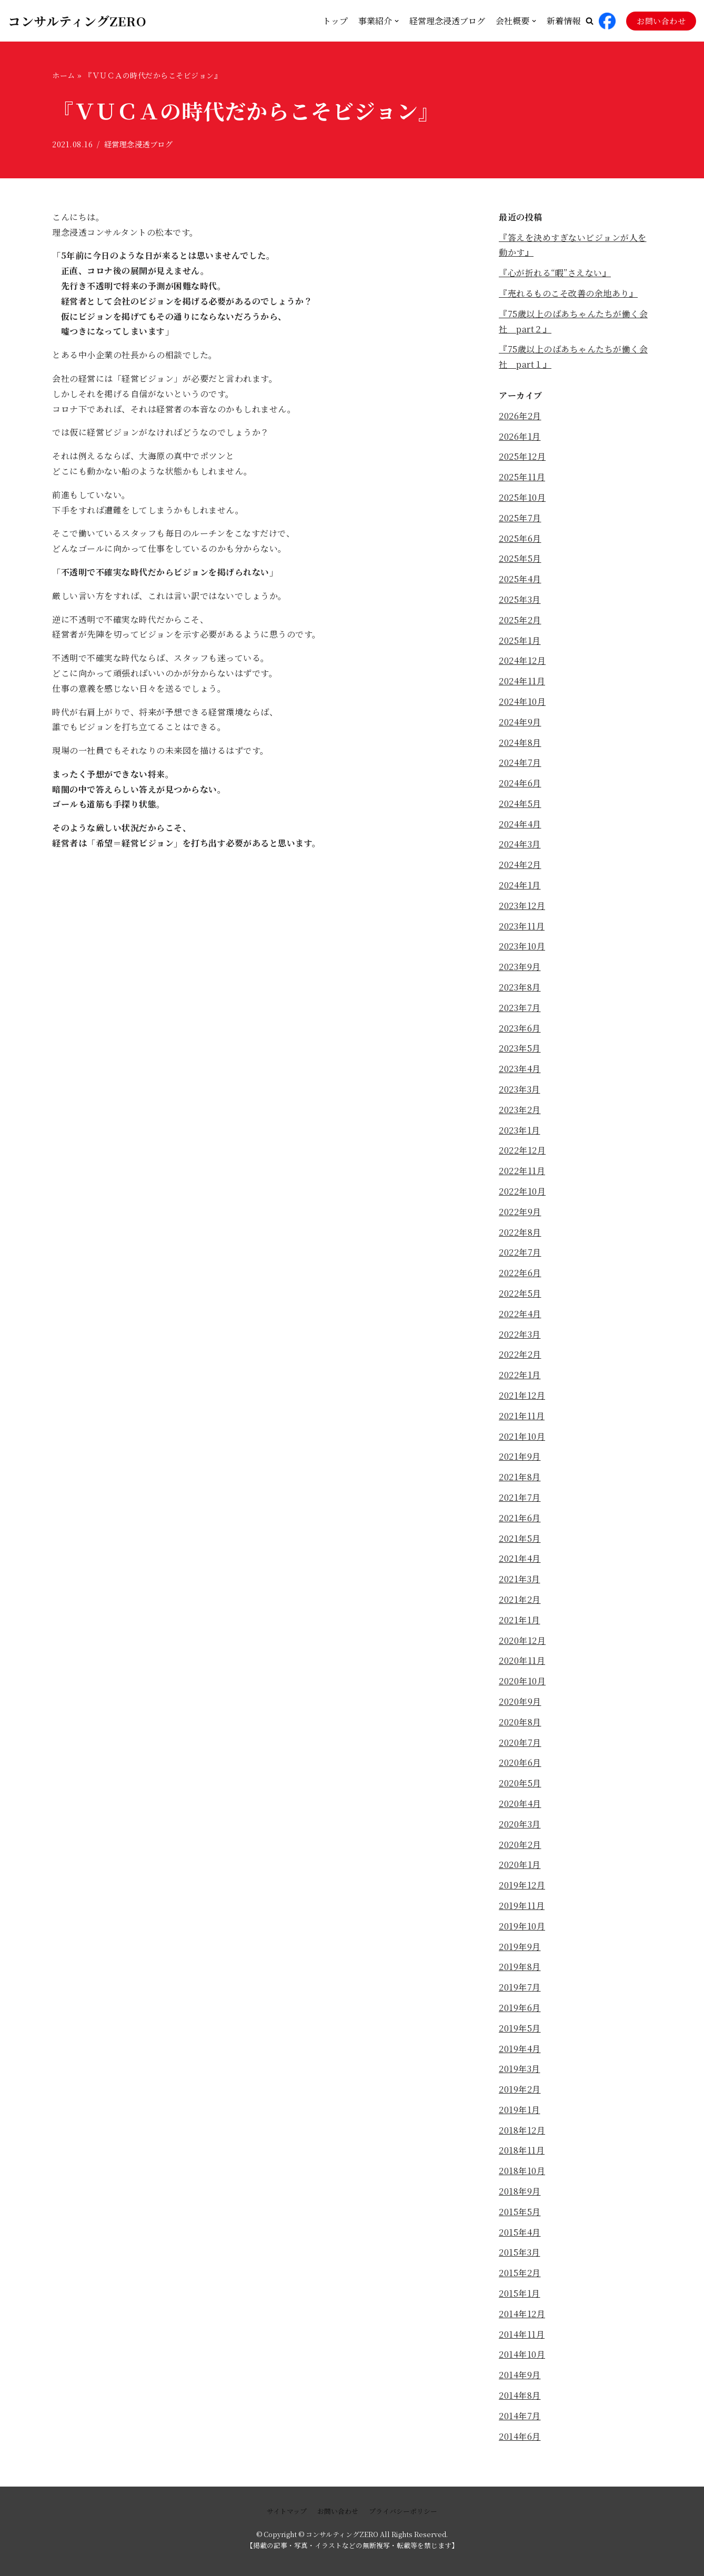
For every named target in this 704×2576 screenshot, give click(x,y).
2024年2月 (520, 864)
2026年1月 (520, 436)
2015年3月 (519, 2252)
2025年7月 (520, 518)
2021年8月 (520, 1477)
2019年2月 (520, 2089)
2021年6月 (520, 1518)
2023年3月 (519, 1089)
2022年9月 (520, 1212)
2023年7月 (520, 1008)
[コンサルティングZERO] (77, 20)
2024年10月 (522, 701)
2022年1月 (520, 1375)
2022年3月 (520, 1334)
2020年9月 (520, 1701)
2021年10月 (522, 1436)
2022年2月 (520, 1354)
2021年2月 (520, 1599)
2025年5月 (520, 558)
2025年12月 (522, 456)
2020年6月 (520, 1762)
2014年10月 (522, 2354)
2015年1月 (519, 2293)
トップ (335, 21)
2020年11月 (522, 1660)
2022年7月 (520, 1252)
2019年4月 (520, 2049)
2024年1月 (520, 885)
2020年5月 (520, 1783)
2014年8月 (520, 2395)
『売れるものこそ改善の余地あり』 (568, 293)
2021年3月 (519, 1579)
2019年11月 (522, 1906)
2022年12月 (522, 1150)
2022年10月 (522, 1191)
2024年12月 (522, 660)
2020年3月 (520, 1824)
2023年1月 (519, 1130)
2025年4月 (520, 579)
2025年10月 (522, 497)
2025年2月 (520, 620)
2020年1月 (520, 1864)
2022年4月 (520, 1314)
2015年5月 (520, 2212)
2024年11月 (522, 681)
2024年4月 (520, 824)
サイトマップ (287, 2511)
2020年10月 (522, 1681)
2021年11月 (522, 1416)
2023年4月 (520, 1069)
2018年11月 (522, 2150)
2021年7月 (520, 1497)
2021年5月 (520, 1538)
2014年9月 (520, 2375)
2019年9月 (520, 1947)
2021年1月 (519, 1620)
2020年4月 (520, 1803)
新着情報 (563, 21)
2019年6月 (520, 2008)
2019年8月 (520, 1967)
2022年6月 (520, 1273)
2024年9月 (520, 722)
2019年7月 (520, 1987)
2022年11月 (522, 1171)
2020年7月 (520, 1742)
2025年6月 (520, 538)
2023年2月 (520, 1110)
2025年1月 (520, 640)
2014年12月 (522, 2314)
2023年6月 (520, 1028)
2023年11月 (522, 926)
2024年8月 (520, 742)
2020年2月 (520, 1844)
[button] (590, 21)
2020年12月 (522, 1640)
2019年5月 (520, 2028)
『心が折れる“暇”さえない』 (555, 273)
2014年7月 (520, 2416)
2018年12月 (522, 2130)
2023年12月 (522, 906)
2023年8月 (520, 987)
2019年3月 (519, 2069)
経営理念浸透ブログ (447, 21)
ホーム (63, 75)
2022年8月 (520, 1232)
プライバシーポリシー (403, 2511)
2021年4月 (520, 1558)
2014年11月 (522, 2334)
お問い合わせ (661, 20)
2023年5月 (520, 1048)
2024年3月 (520, 844)
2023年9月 (520, 967)
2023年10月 (522, 946)
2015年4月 (520, 2232)
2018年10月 (522, 2171)
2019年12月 (522, 1885)
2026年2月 (520, 416)
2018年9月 (520, 2191)
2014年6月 (520, 2436)
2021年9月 (520, 1456)
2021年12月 (522, 1395)
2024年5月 (520, 803)
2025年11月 (522, 477)
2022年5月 (520, 1293)
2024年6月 (520, 783)
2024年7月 (520, 762)
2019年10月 (522, 1926)
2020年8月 (520, 1722)
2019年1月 (519, 2110)
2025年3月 (520, 599)
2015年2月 (520, 2273)
